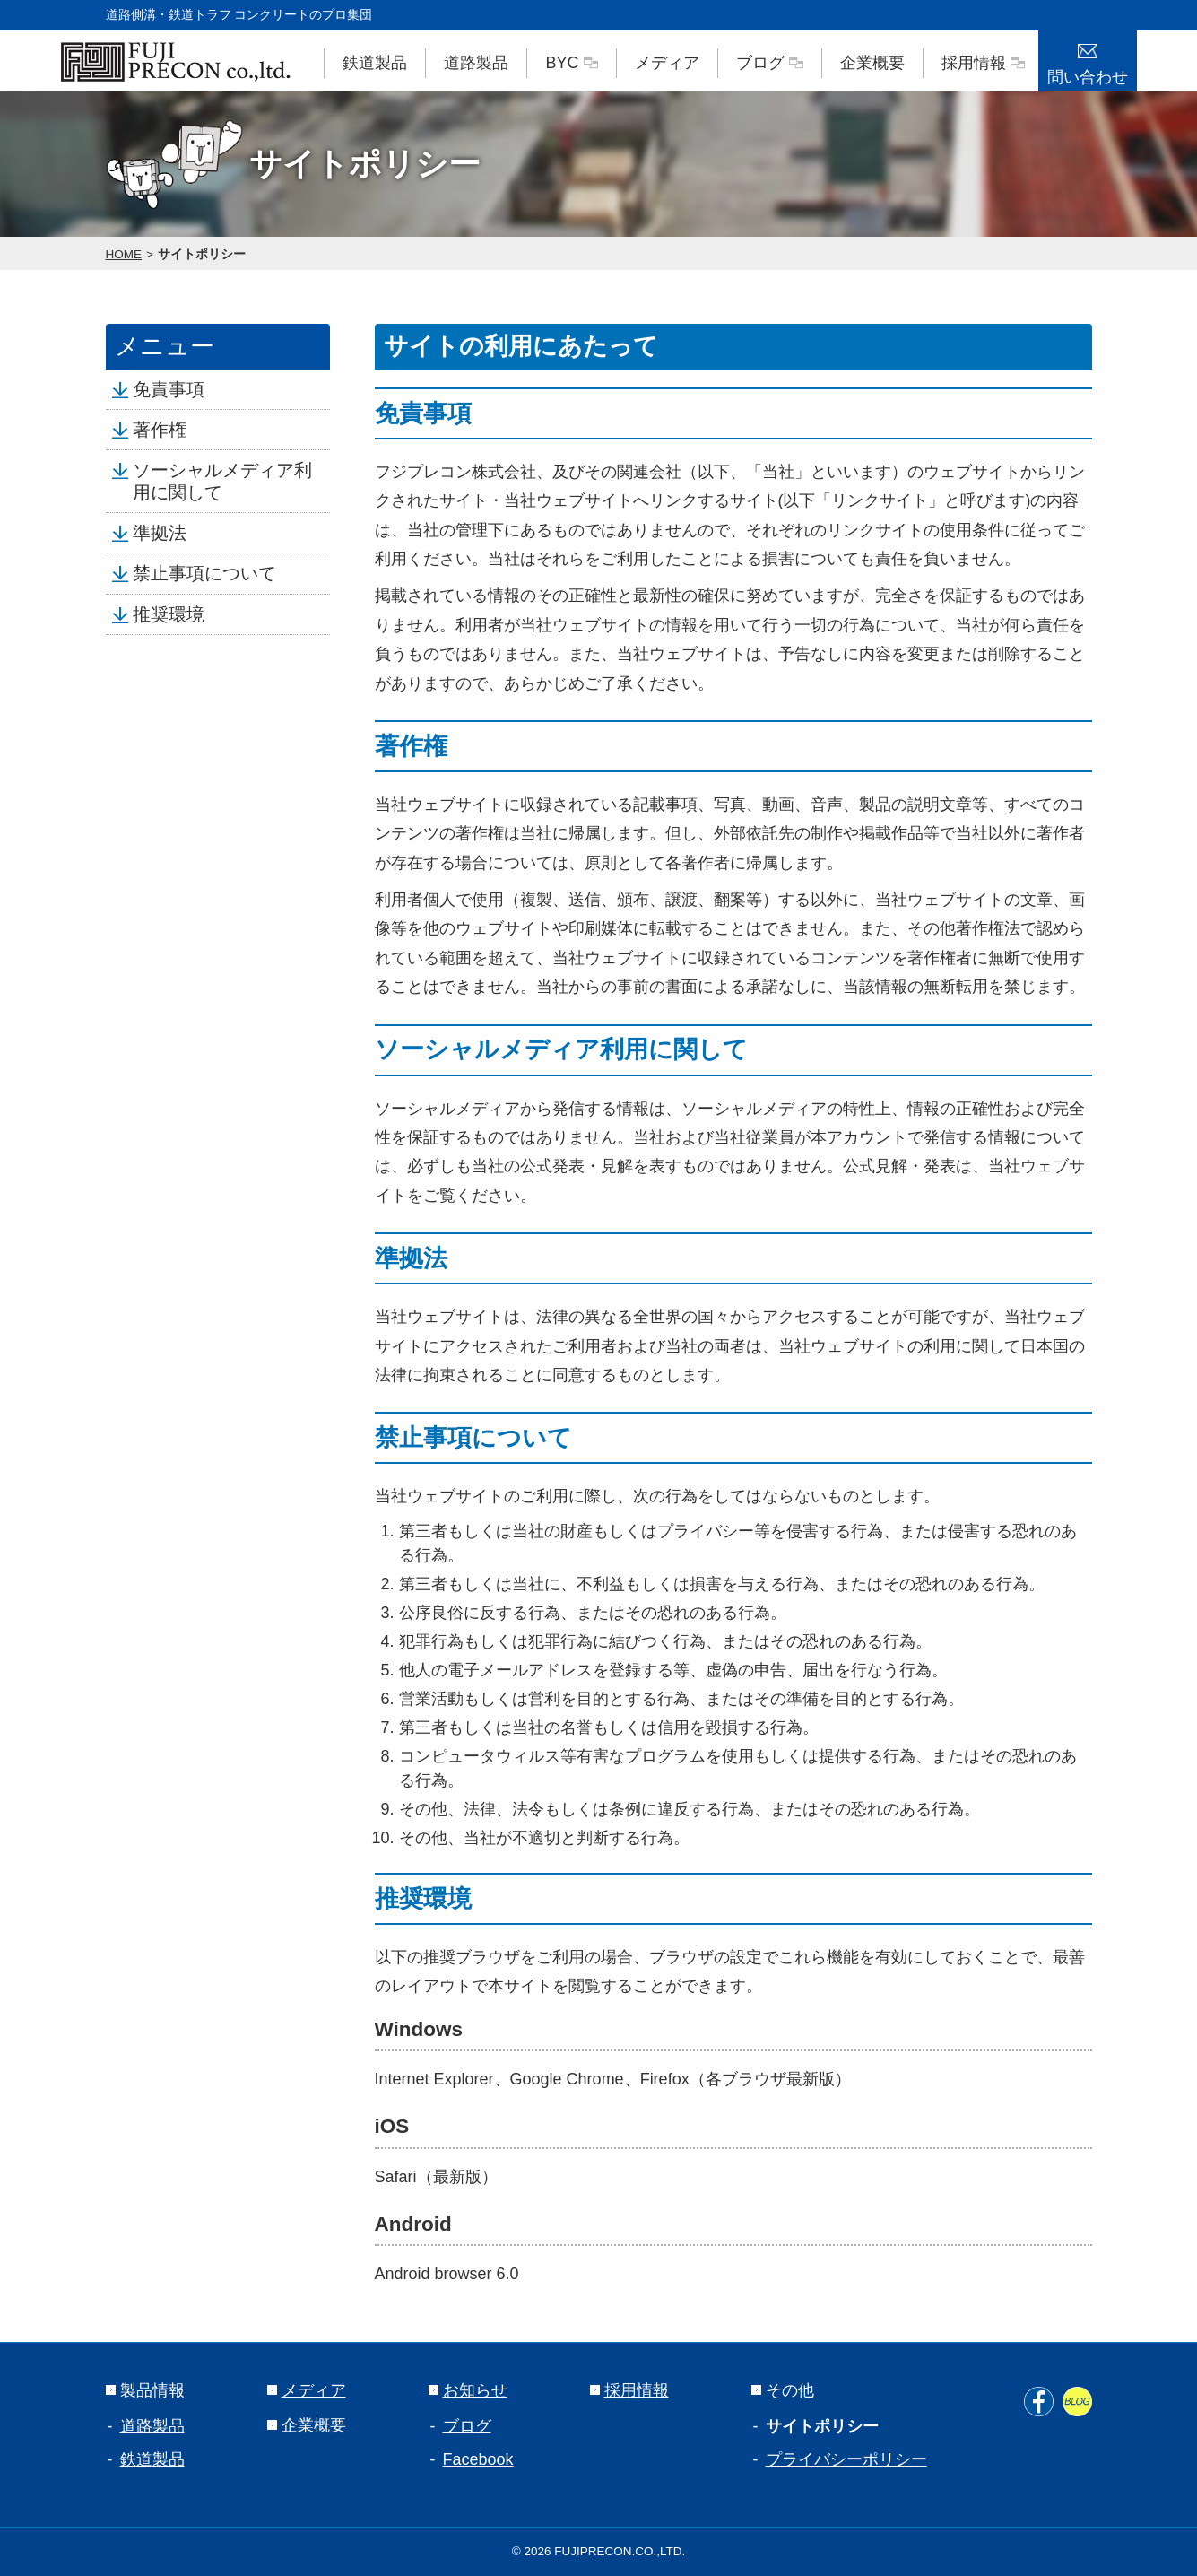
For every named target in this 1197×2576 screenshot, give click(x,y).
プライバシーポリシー (846, 2459)
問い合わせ (1087, 58)
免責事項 (164, 389)
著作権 (155, 429)
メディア (667, 63)
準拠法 (155, 533)
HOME (124, 254)
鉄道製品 (375, 63)
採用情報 (983, 63)
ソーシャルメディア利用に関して (218, 480)
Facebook (478, 2459)
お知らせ (468, 2390)
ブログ (769, 63)
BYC (571, 63)
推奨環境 (164, 614)
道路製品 (476, 63)
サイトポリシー (202, 254)
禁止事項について (200, 573)
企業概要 (872, 63)
